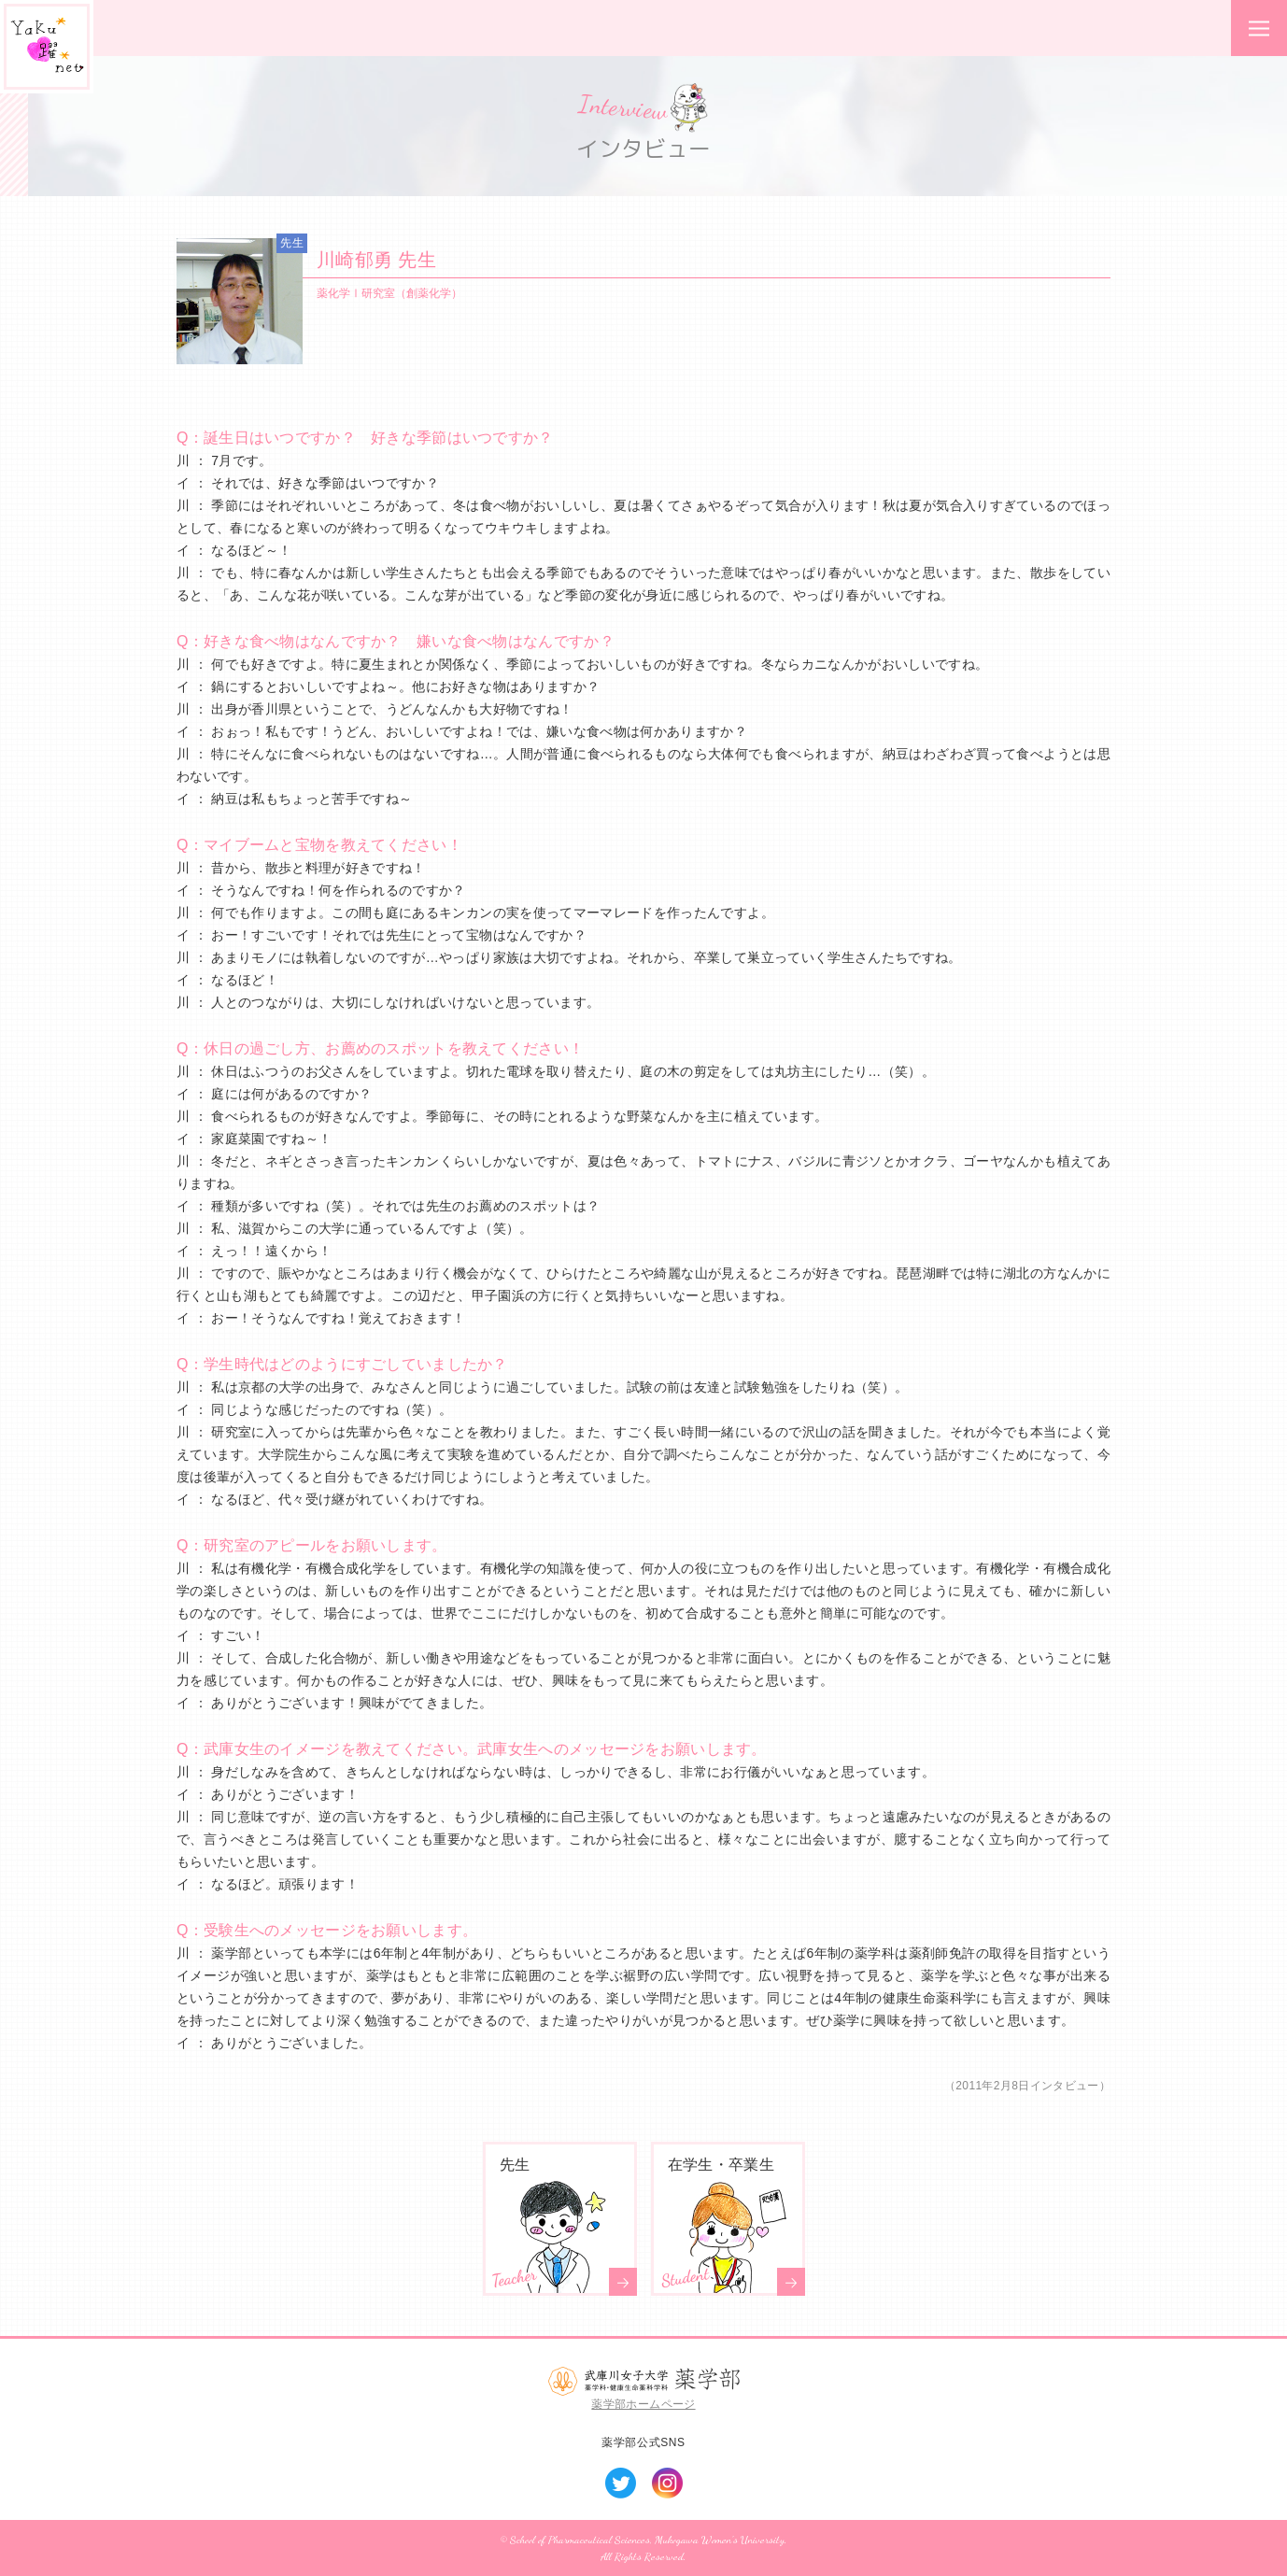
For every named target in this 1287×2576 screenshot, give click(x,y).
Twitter (620, 2483)
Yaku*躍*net (46, 46)
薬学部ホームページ (643, 2404)
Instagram (667, 2483)
